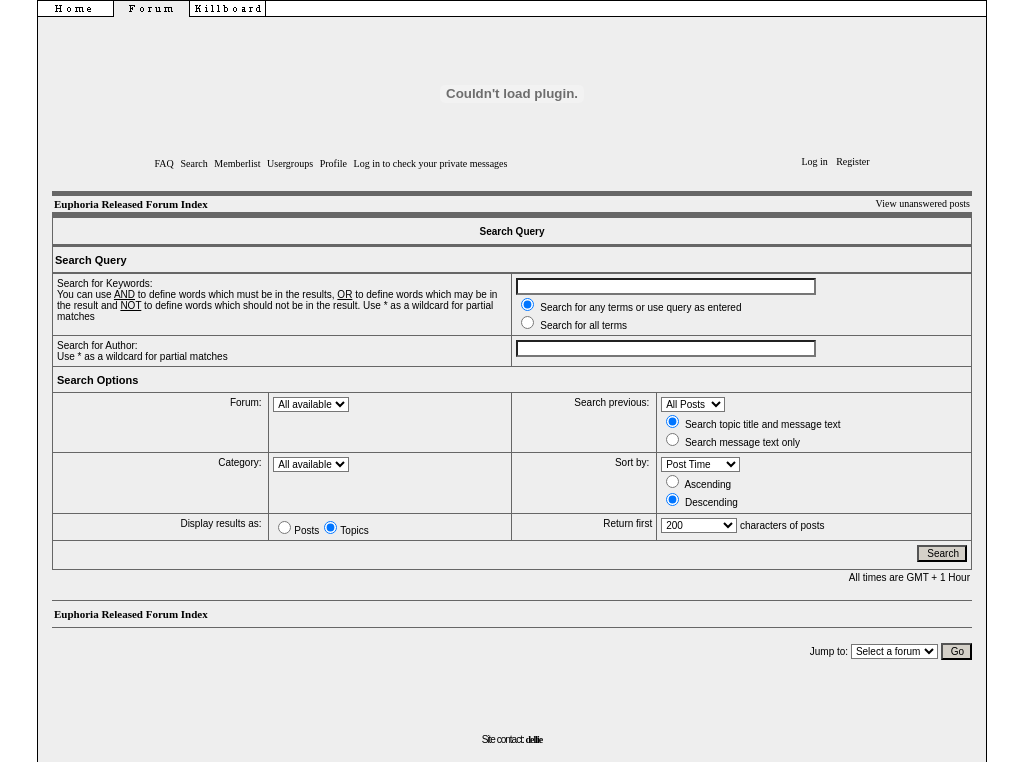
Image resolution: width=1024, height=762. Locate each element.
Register (852, 161)
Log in (814, 161)
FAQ (164, 163)
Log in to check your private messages (431, 163)
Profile (333, 163)
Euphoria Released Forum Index (131, 204)
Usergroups (290, 163)
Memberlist (237, 163)
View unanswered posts (923, 203)
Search (193, 163)
